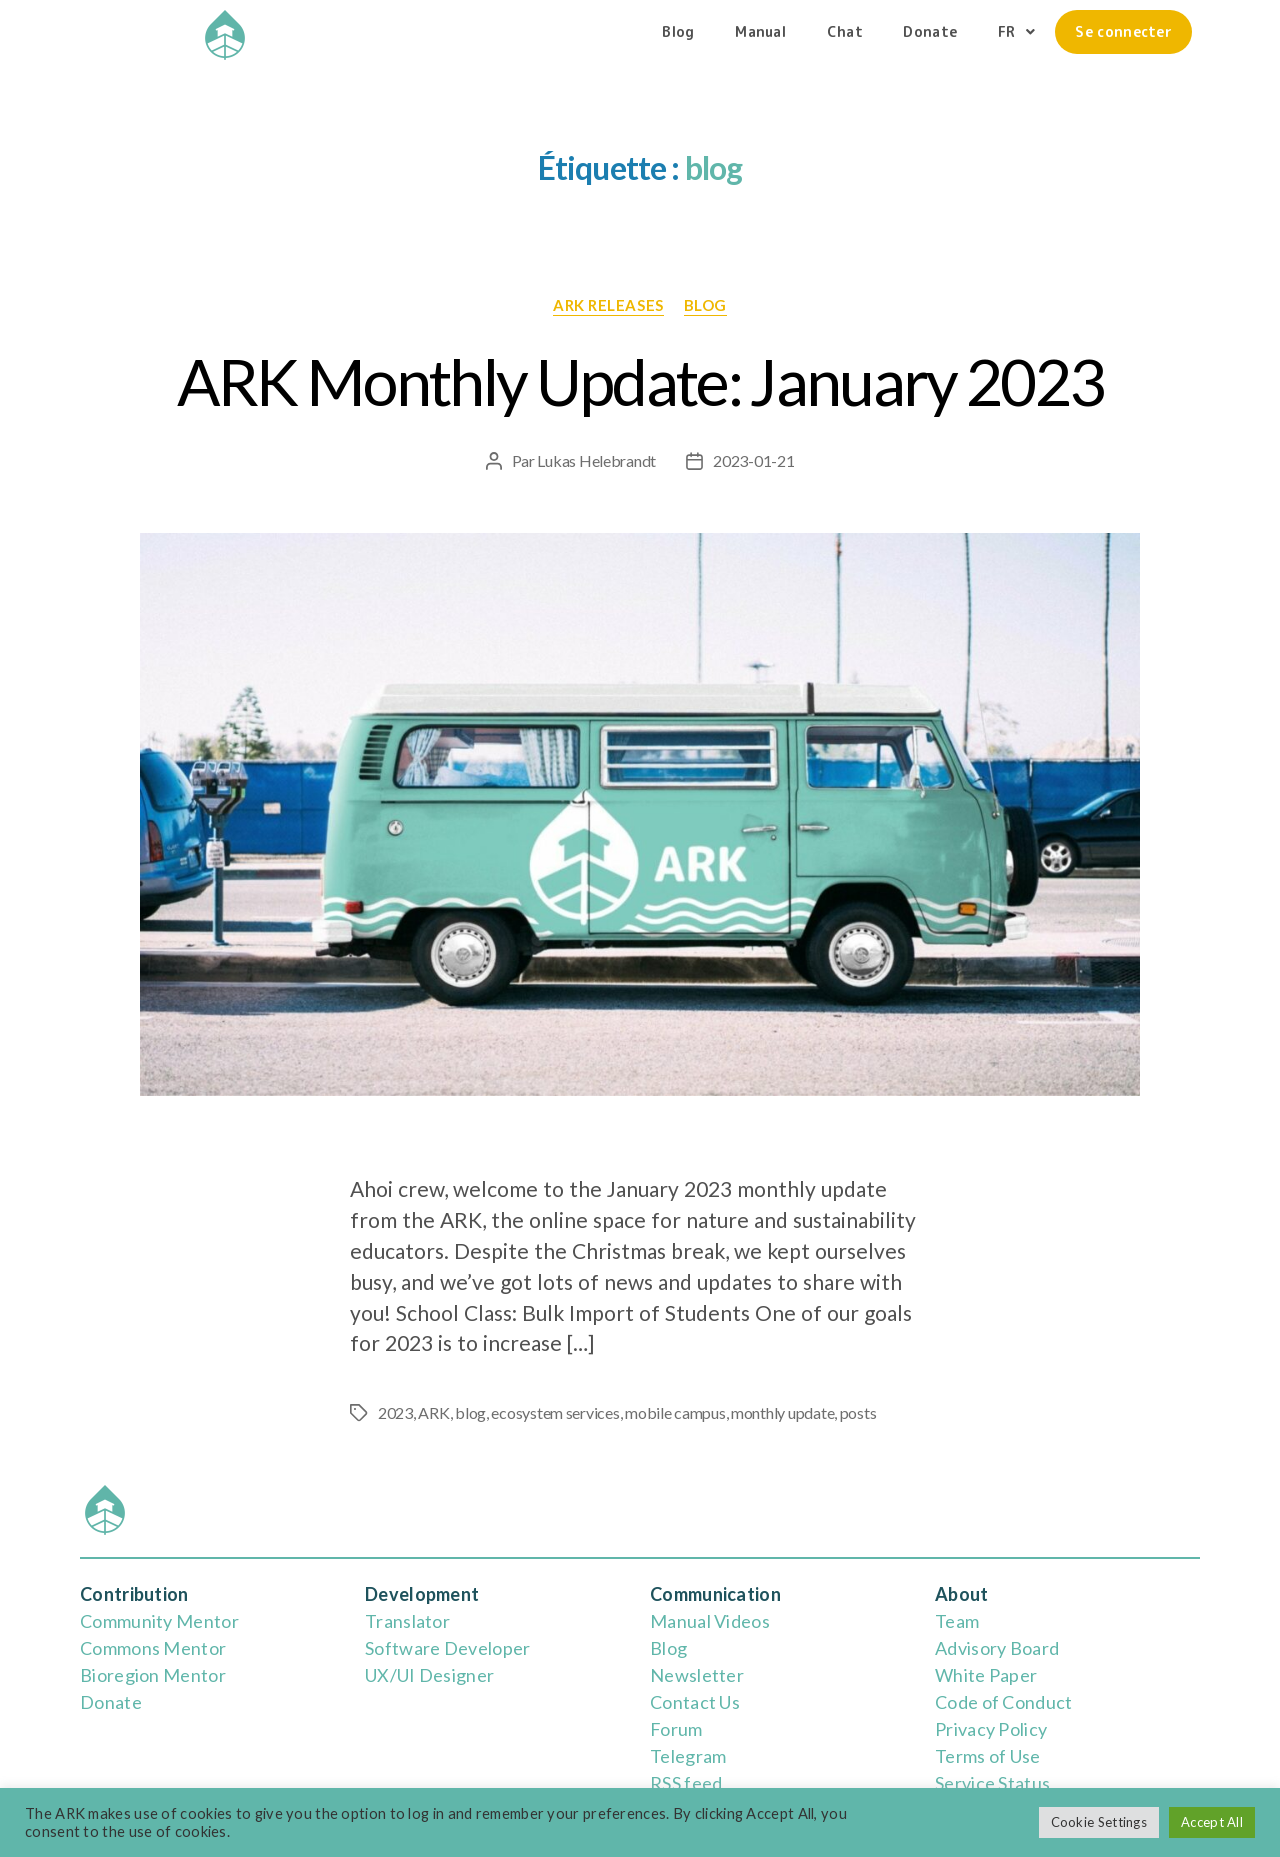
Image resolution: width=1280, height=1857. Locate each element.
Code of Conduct (1004, 1702)
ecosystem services (555, 1412)
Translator (407, 1621)
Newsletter (697, 1675)
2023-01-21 (753, 460)
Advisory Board (997, 1648)
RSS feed (686, 1783)
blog (705, 305)
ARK (433, 1412)
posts (858, 1412)
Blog (678, 31)
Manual (760, 31)
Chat (845, 31)
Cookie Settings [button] (1099, 1822)
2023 (395, 1412)
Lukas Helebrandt (596, 460)
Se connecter (1123, 31)
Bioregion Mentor (153, 1675)
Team (957, 1621)
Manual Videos (710, 1621)
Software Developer (447, 1648)
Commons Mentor (153, 1648)
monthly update (782, 1412)
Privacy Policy (991, 1729)
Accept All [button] (1212, 1822)
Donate (930, 31)
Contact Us (695, 1702)
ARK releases (608, 305)
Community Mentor (159, 1621)
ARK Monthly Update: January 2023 (640, 381)
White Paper (986, 1675)
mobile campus (675, 1412)
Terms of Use (988, 1756)
